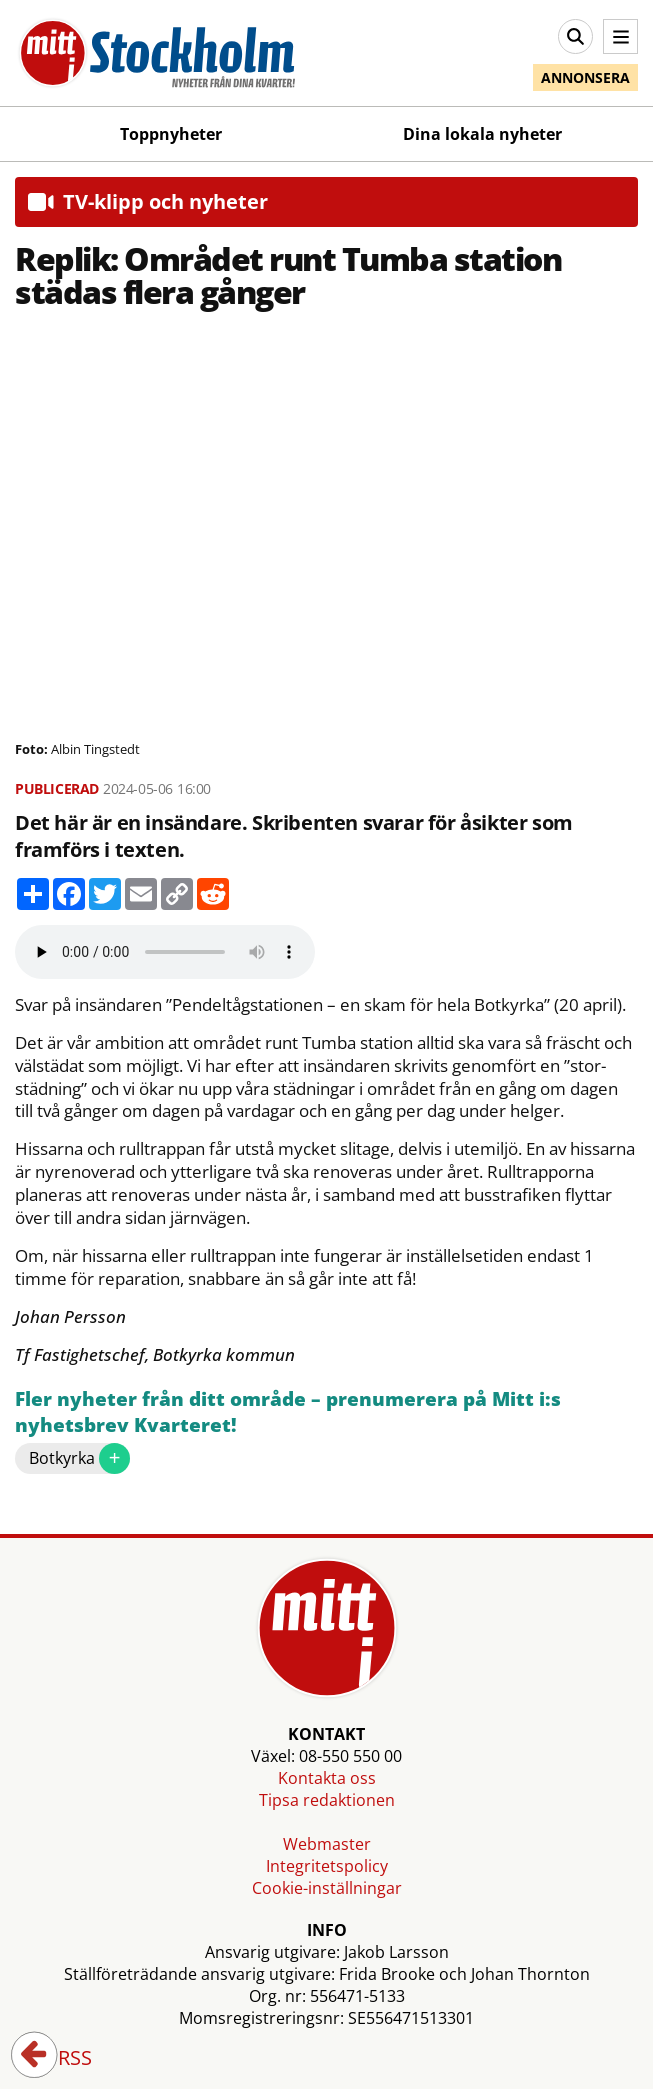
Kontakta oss (327, 1778)
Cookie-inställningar (327, 1888)
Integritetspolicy (327, 1866)
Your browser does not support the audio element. (165, 952)
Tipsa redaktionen (327, 1800)
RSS (61, 2059)
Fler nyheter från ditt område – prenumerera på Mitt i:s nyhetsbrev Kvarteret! (288, 1412)
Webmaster (327, 1844)
